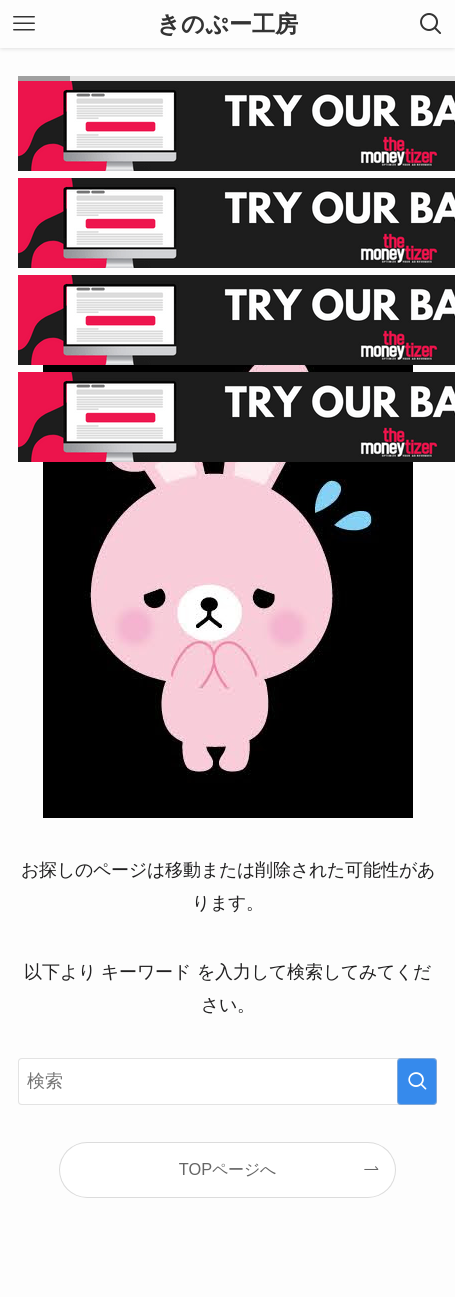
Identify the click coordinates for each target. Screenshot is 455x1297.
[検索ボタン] (431, 24)
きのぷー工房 (227, 24)
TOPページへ (227, 1169)
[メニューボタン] (24, 24)
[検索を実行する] (417, 1081)
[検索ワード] (227, 1081)
